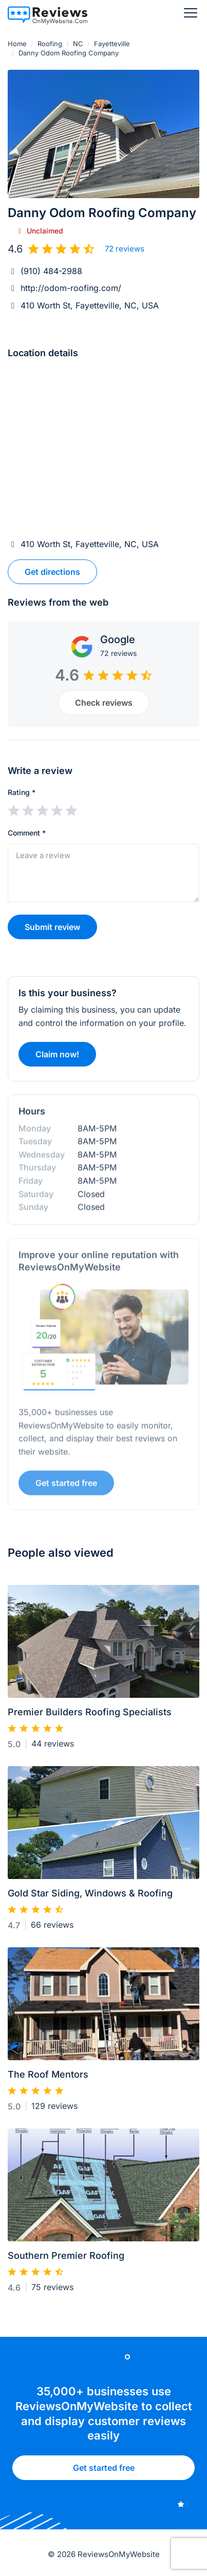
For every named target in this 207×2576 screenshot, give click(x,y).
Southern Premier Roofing (66, 2260)
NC (78, 44)
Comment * (27, 832)
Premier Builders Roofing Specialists (90, 1716)
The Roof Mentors (48, 2079)
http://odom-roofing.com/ (71, 288)
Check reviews (104, 703)
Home (17, 44)
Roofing (49, 44)
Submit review (52, 927)
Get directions (52, 572)
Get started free (104, 2472)
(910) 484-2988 (51, 271)
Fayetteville (112, 44)
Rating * (21, 792)
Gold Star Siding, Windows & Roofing (90, 1897)
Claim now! (57, 1059)
